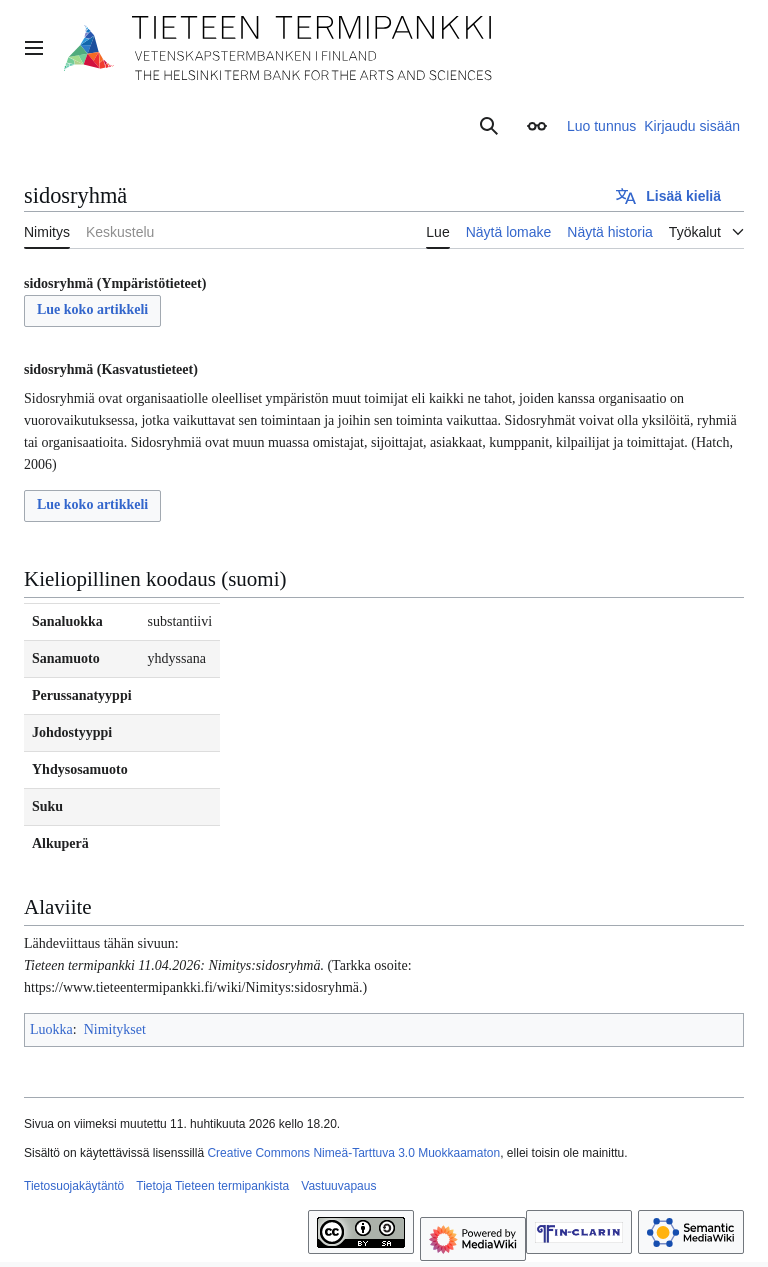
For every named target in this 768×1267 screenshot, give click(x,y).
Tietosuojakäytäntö (74, 1186)
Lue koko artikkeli (92, 309)
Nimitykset (115, 1029)
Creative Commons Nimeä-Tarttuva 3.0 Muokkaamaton (353, 1153)
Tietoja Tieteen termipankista (212, 1186)
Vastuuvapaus (338, 1186)
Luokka (51, 1029)
